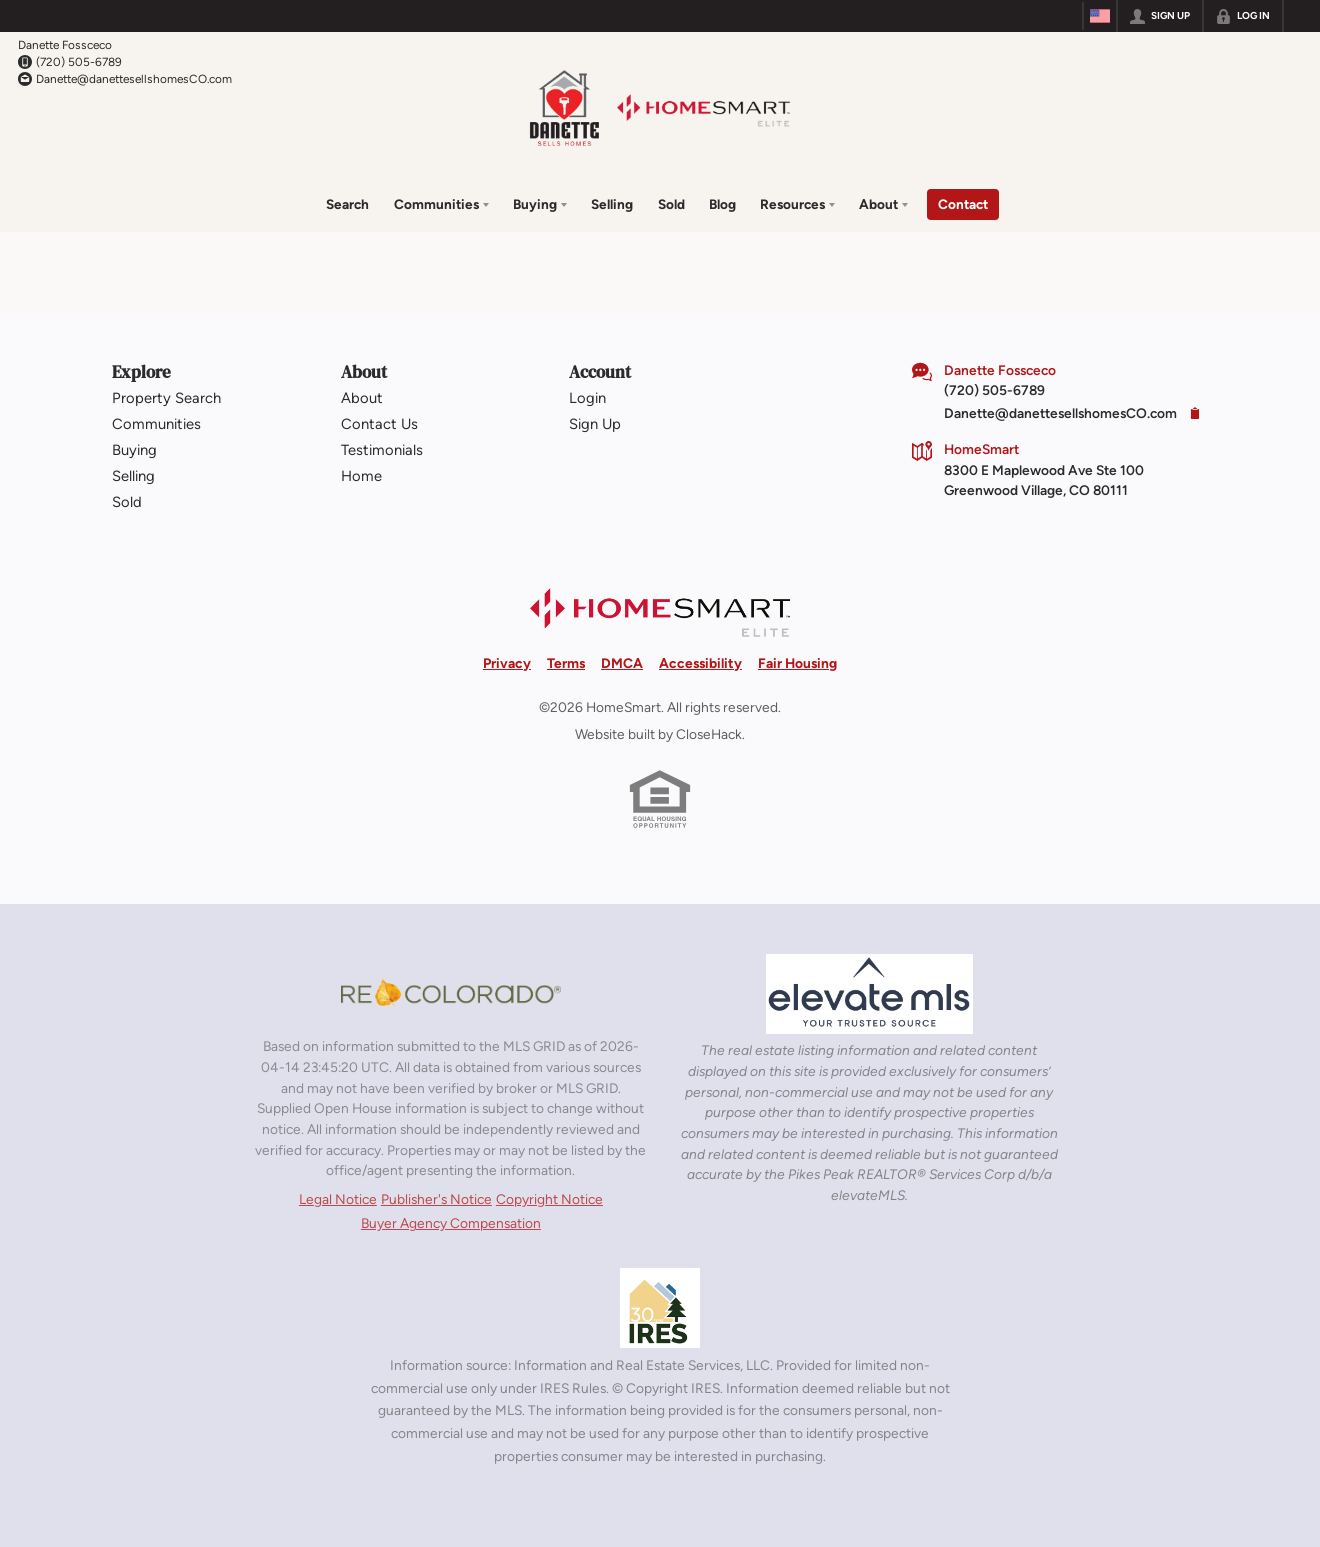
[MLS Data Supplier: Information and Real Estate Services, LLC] (660, 1308)
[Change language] (1100, 16)
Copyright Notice (549, 1198)
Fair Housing (797, 662)
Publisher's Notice (436, 1198)
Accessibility (700, 662)
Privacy (507, 662)
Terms (566, 662)
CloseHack (709, 733)
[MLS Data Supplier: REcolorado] (451, 992)
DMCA (622, 662)
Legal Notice (338, 1198)
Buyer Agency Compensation (451, 1223)
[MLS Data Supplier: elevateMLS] (869, 994)
